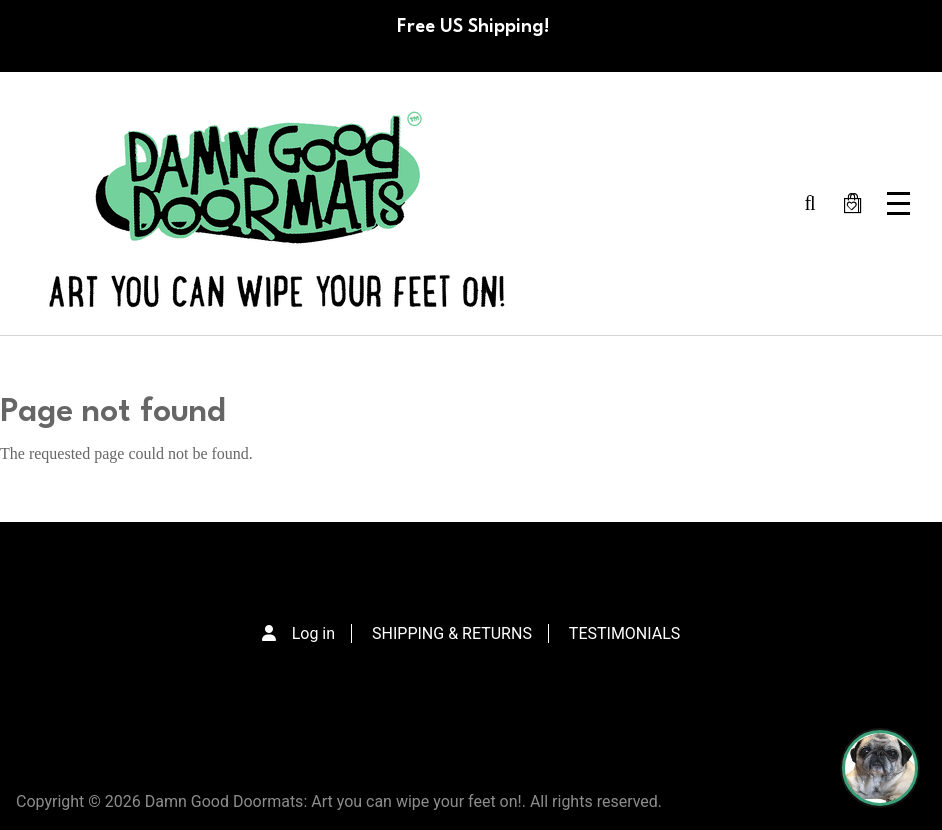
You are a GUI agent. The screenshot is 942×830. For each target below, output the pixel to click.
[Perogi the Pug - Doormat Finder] (880, 768)
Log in (313, 633)
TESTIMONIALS (624, 633)
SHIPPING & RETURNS (452, 633)
